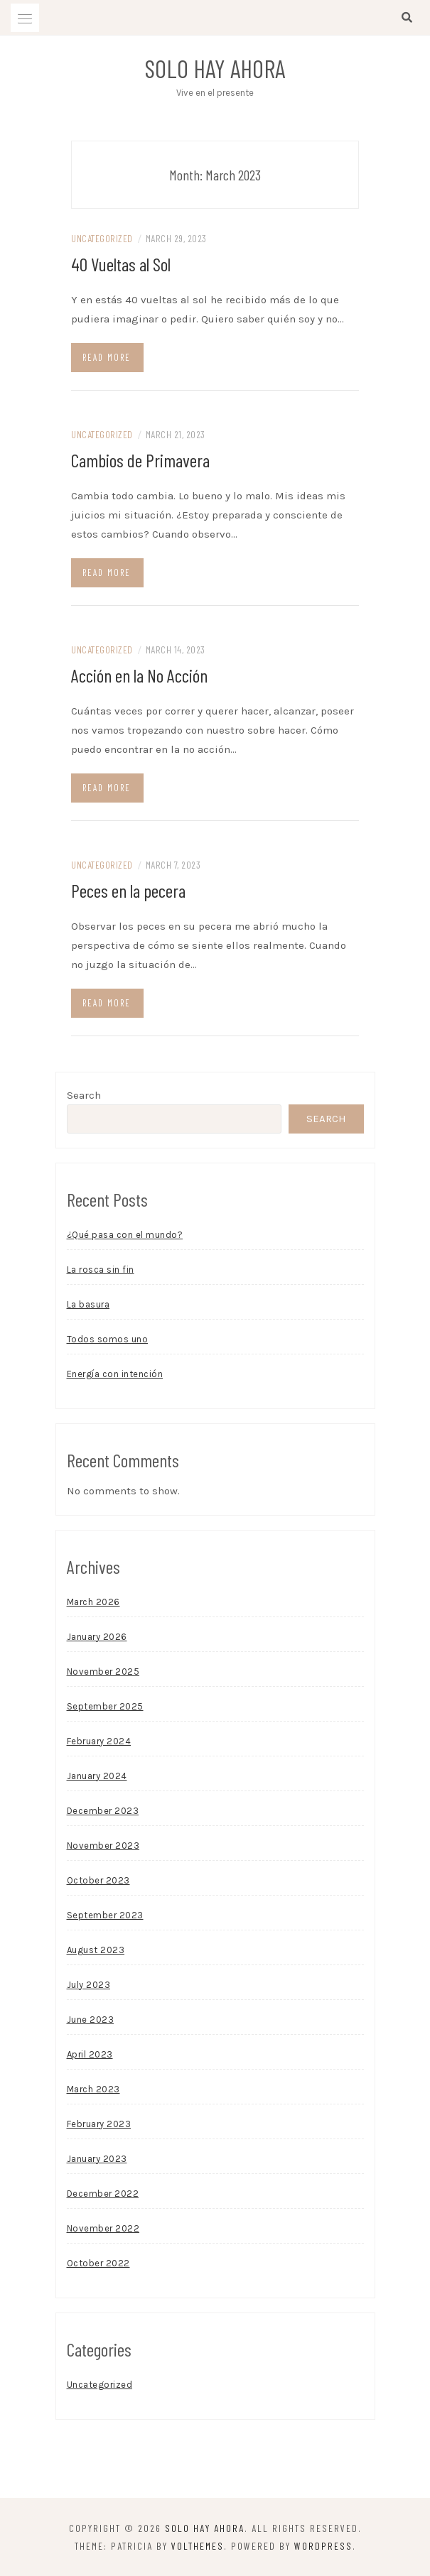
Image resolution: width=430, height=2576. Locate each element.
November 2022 (103, 2228)
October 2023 (98, 1880)
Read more (106, 357)
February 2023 (99, 2124)
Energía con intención (115, 1374)
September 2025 (105, 1706)
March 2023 (93, 2089)
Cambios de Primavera (140, 460)
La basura (88, 1304)
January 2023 (97, 2158)
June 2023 (90, 2019)
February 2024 (99, 1741)
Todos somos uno (108, 1339)
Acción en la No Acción (139, 675)
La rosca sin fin (100, 1269)
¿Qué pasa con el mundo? (125, 1234)
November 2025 (103, 1671)
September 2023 (105, 1915)
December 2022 (103, 2193)
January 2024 (97, 1776)
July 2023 (89, 1984)
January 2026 (97, 1636)
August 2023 (96, 1950)
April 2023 (90, 2054)
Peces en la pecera (128, 890)
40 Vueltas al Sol (121, 264)
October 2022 (98, 2263)
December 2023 (103, 1810)
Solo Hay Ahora (215, 68)
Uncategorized (102, 238)
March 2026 (93, 1602)
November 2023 (103, 1845)
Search (84, 1095)
